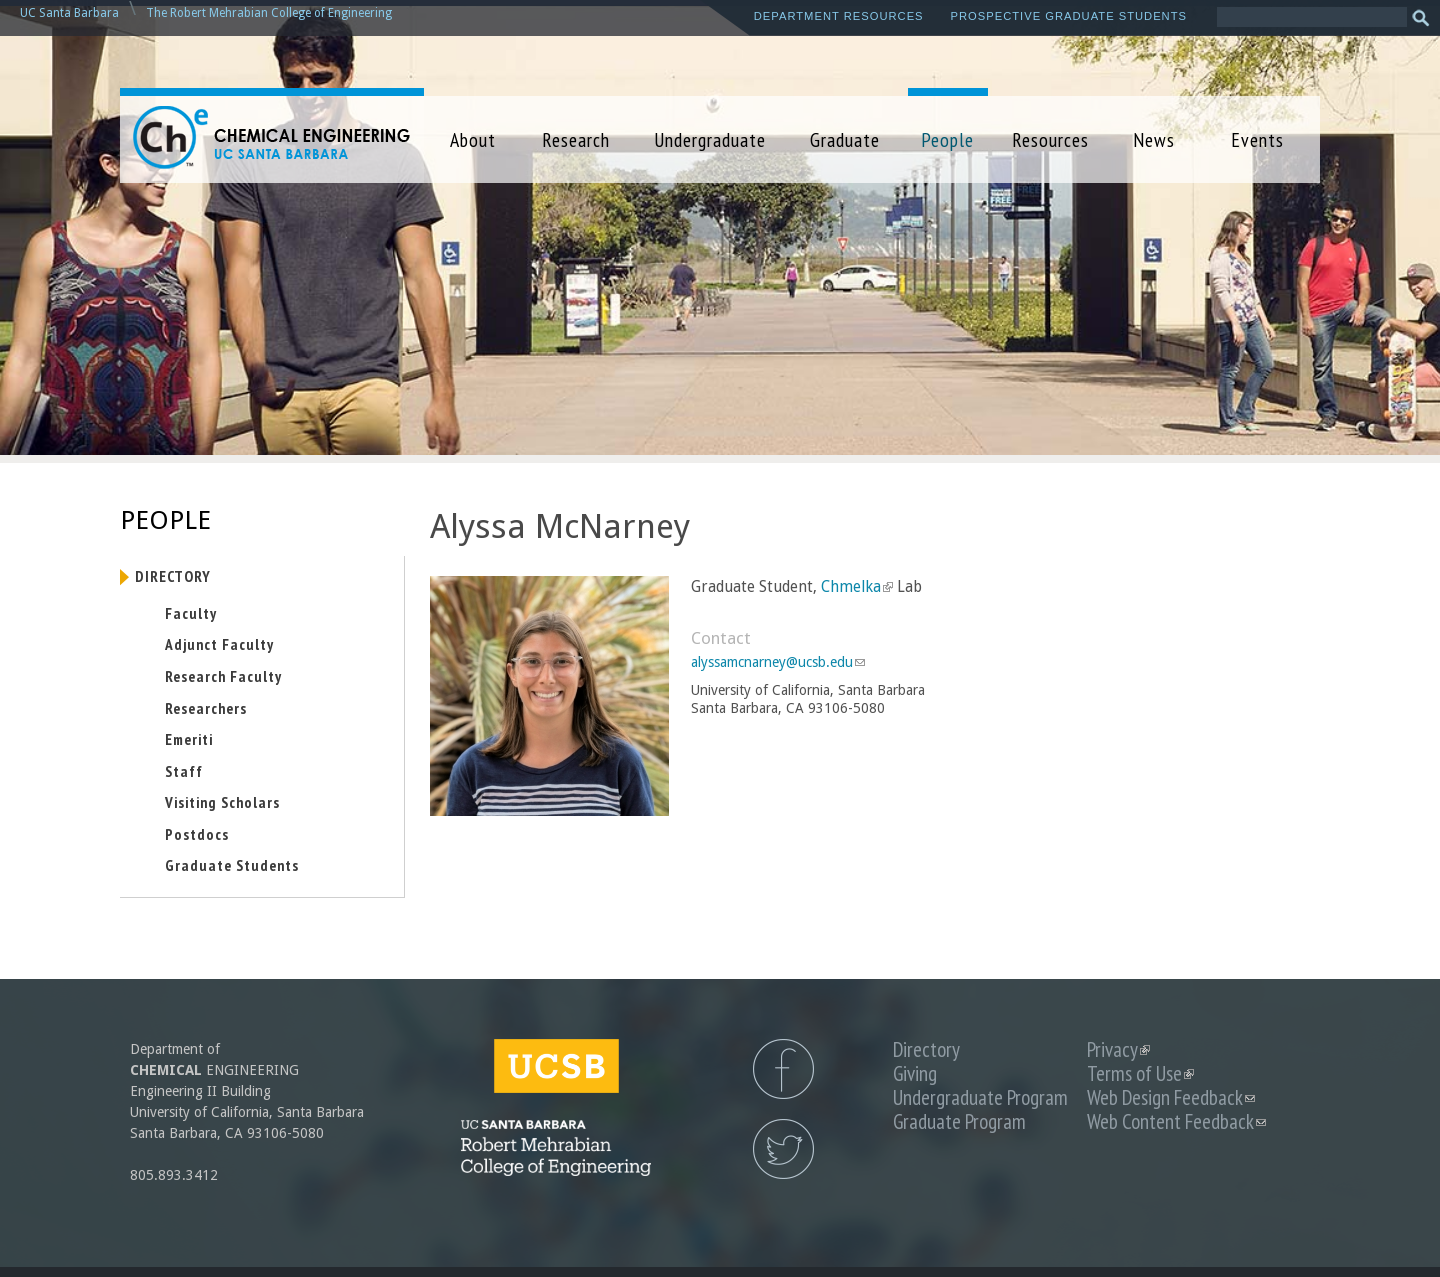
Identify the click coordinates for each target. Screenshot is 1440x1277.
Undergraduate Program (980, 1097)
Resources (1050, 139)
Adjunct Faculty (219, 644)
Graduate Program (959, 1121)
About (473, 139)
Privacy (1118, 1049)
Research (576, 139)
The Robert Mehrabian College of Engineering (269, 13)
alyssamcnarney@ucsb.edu (778, 662)
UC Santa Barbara (69, 13)
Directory (173, 576)
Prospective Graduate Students (1069, 16)
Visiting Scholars (222, 802)
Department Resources (839, 16)
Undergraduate (710, 139)
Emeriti (189, 739)
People (947, 139)
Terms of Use (1140, 1073)
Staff (184, 771)
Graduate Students (232, 865)
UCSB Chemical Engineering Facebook (783, 1069)
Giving (915, 1073)
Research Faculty (223, 676)
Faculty (191, 613)
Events (1257, 139)
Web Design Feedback (1171, 1097)
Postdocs (197, 834)
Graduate (845, 139)
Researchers (206, 708)
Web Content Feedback (1176, 1121)
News (1154, 139)
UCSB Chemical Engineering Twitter (783, 1149)
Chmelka (857, 587)
